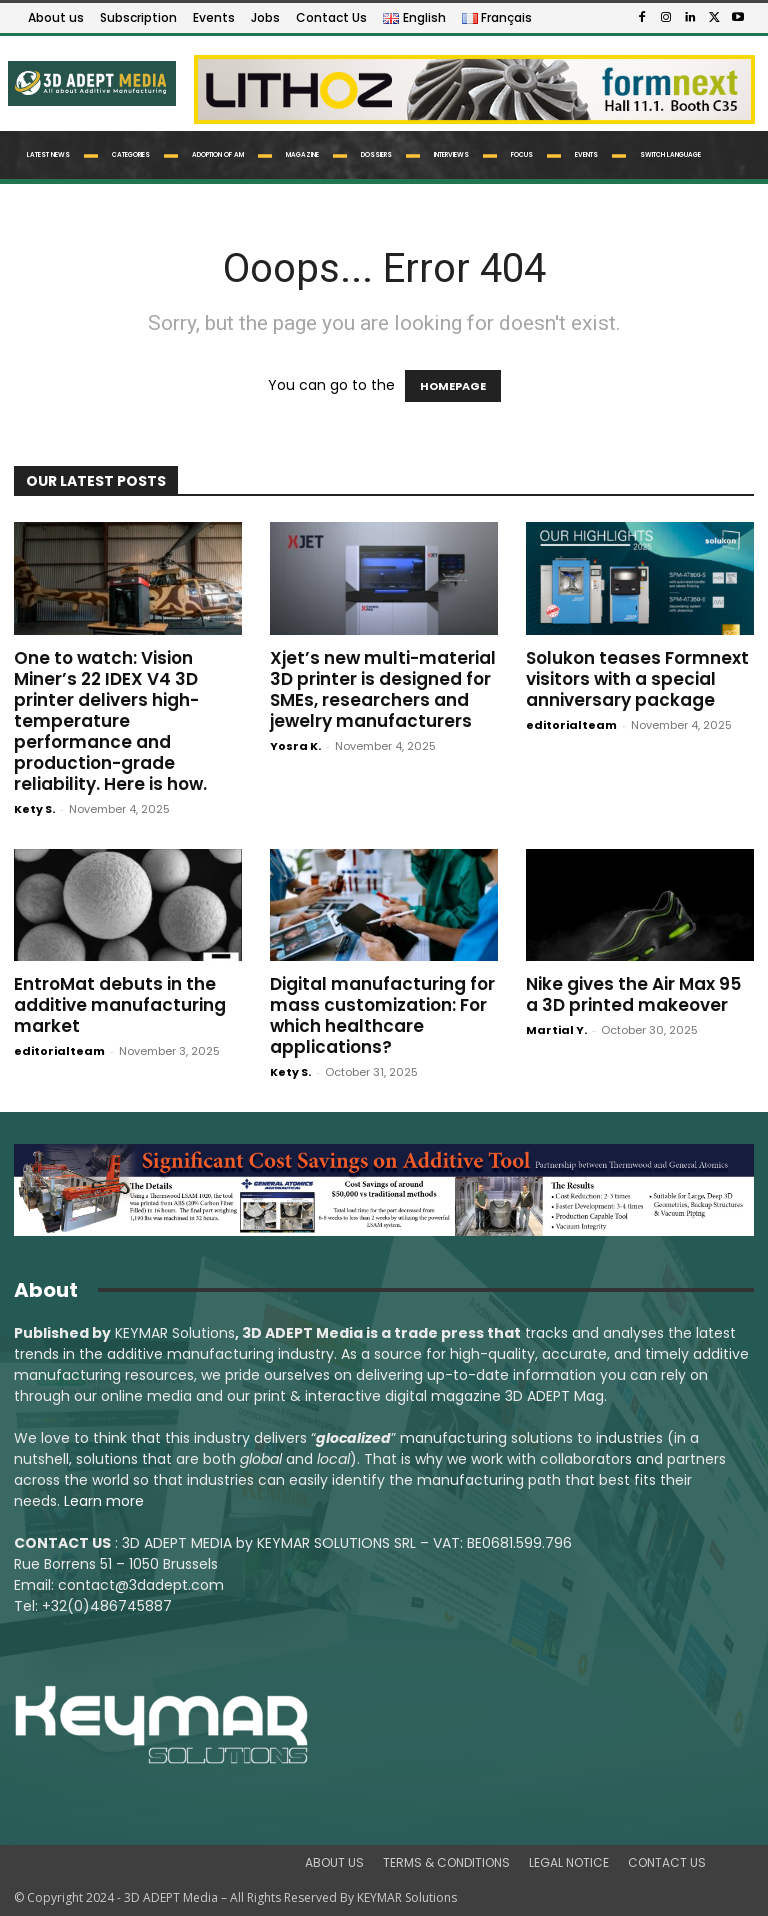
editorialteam (571, 725)
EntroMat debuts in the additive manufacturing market (120, 1005)
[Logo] (90, 83)
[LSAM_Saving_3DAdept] (384, 1190)
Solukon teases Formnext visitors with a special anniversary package (637, 679)
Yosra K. (295, 746)
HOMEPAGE (453, 386)
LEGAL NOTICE (569, 1862)
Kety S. (34, 809)
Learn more (104, 1501)
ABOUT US (334, 1862)
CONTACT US (667, 1862)
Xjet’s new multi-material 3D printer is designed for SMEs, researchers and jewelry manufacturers (383, 689)
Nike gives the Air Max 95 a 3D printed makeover (633, 994)
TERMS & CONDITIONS (446, 1862)
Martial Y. (556, 1030)
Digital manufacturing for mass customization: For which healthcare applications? (382, 1015)
